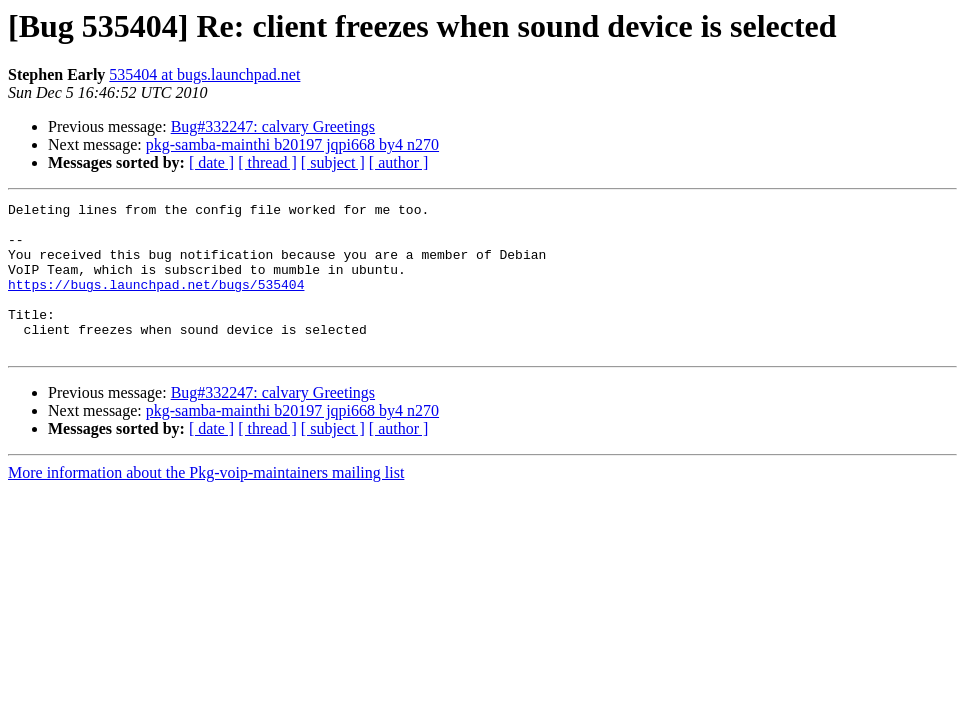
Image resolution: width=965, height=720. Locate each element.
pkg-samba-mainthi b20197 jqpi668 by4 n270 (292, 144)
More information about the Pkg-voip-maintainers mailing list (206, 502)
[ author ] (399, 162)
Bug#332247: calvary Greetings (273, 126)
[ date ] (211, 162)
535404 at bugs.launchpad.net (204, 74)
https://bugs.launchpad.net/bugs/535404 (156, 302)
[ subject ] (333, 162)
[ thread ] (267, 162)
